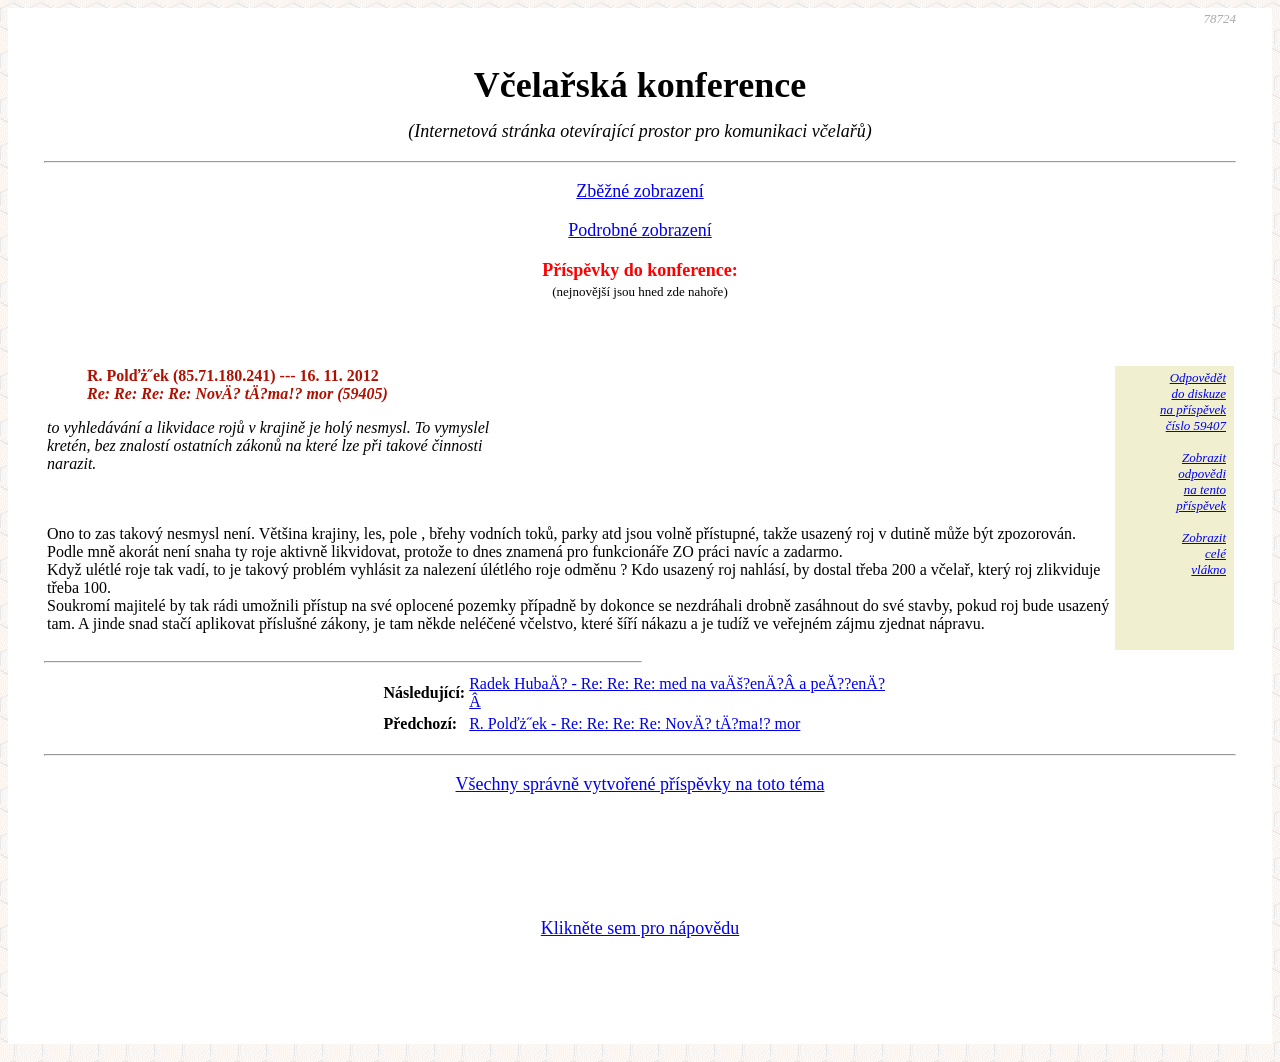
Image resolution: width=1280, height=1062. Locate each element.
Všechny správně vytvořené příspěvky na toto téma (640, 784)
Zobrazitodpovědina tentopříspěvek (1201, 481)
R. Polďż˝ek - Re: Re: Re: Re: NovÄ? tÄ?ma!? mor (634, 723)
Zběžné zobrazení (639, 191)
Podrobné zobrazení (639, 230)
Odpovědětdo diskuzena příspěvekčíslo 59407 (1193, 401)
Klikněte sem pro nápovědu (640, 928)
